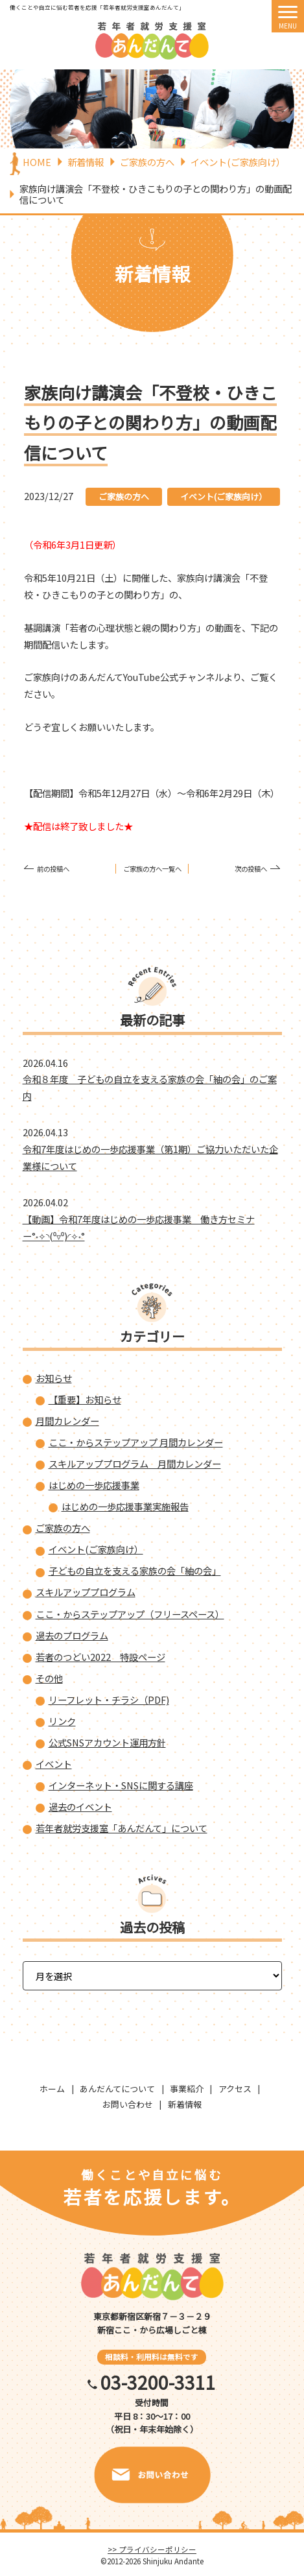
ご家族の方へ (124, 496)
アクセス (234, 2088)
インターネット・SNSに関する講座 (121, 1785)
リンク (62, 1721)
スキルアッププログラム (85, 1592)
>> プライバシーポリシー (152, 2549)
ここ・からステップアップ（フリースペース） (130, 1614)
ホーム (52, 2088)
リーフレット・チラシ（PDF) (109, 1699)
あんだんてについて (117, 2088)
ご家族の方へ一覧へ (152, 869)
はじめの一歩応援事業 (94, 1485)
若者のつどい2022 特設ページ (100, 1657)
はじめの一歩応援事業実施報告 (125, 1506)
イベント (54, 1764)
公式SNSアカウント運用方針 (107, 1742)
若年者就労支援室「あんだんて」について (121, 1828)
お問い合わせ (127, 2104)
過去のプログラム (72, 1635)
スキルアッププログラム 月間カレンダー (135, 1463)
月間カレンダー (67, 1420)
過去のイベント (80, 1806)
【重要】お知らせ (85, 1399)
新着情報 (185, 2104)
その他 (49, 1678)
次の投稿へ (251, 869)
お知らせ (54, 1378)
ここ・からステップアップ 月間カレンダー (136, 1442)
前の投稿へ (53, 869)
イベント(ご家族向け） (223, 496)
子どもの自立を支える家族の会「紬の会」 (135, 1570)
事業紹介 (187, 2088)
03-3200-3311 (158, 2382)
